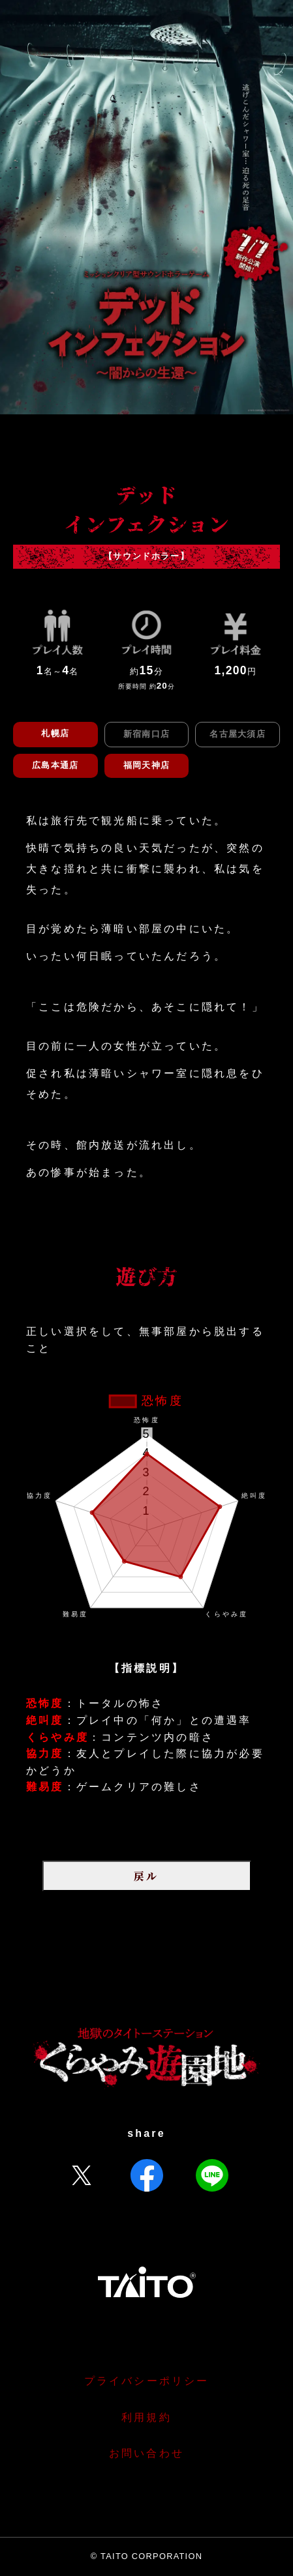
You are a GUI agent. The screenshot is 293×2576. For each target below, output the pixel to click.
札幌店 (55, 733)
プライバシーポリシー (146, 2380)
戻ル (146, 1875)
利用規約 (146, 2417)
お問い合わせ (146, 2453)
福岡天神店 (146, 765)
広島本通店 (55, 765)
